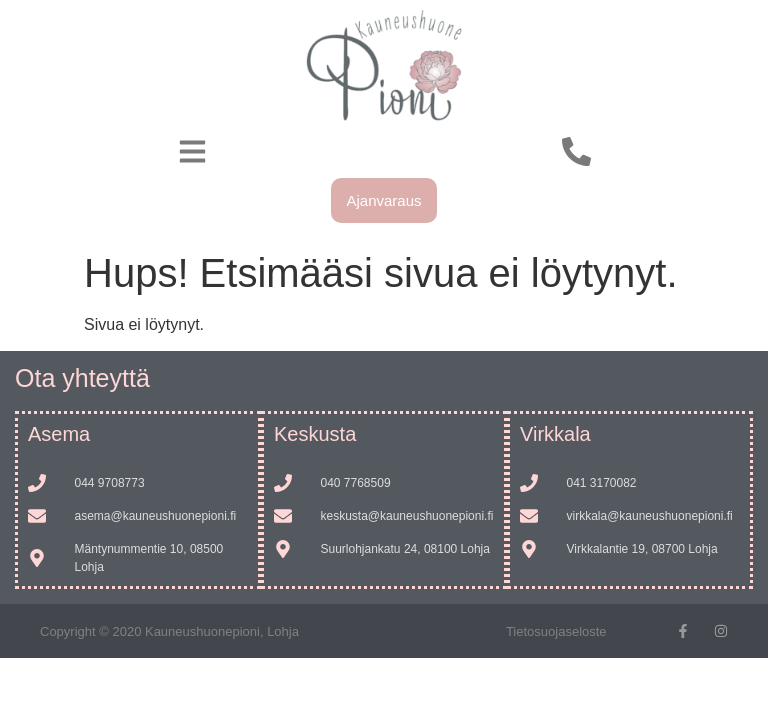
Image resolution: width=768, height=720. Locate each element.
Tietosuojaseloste (556, 631)
